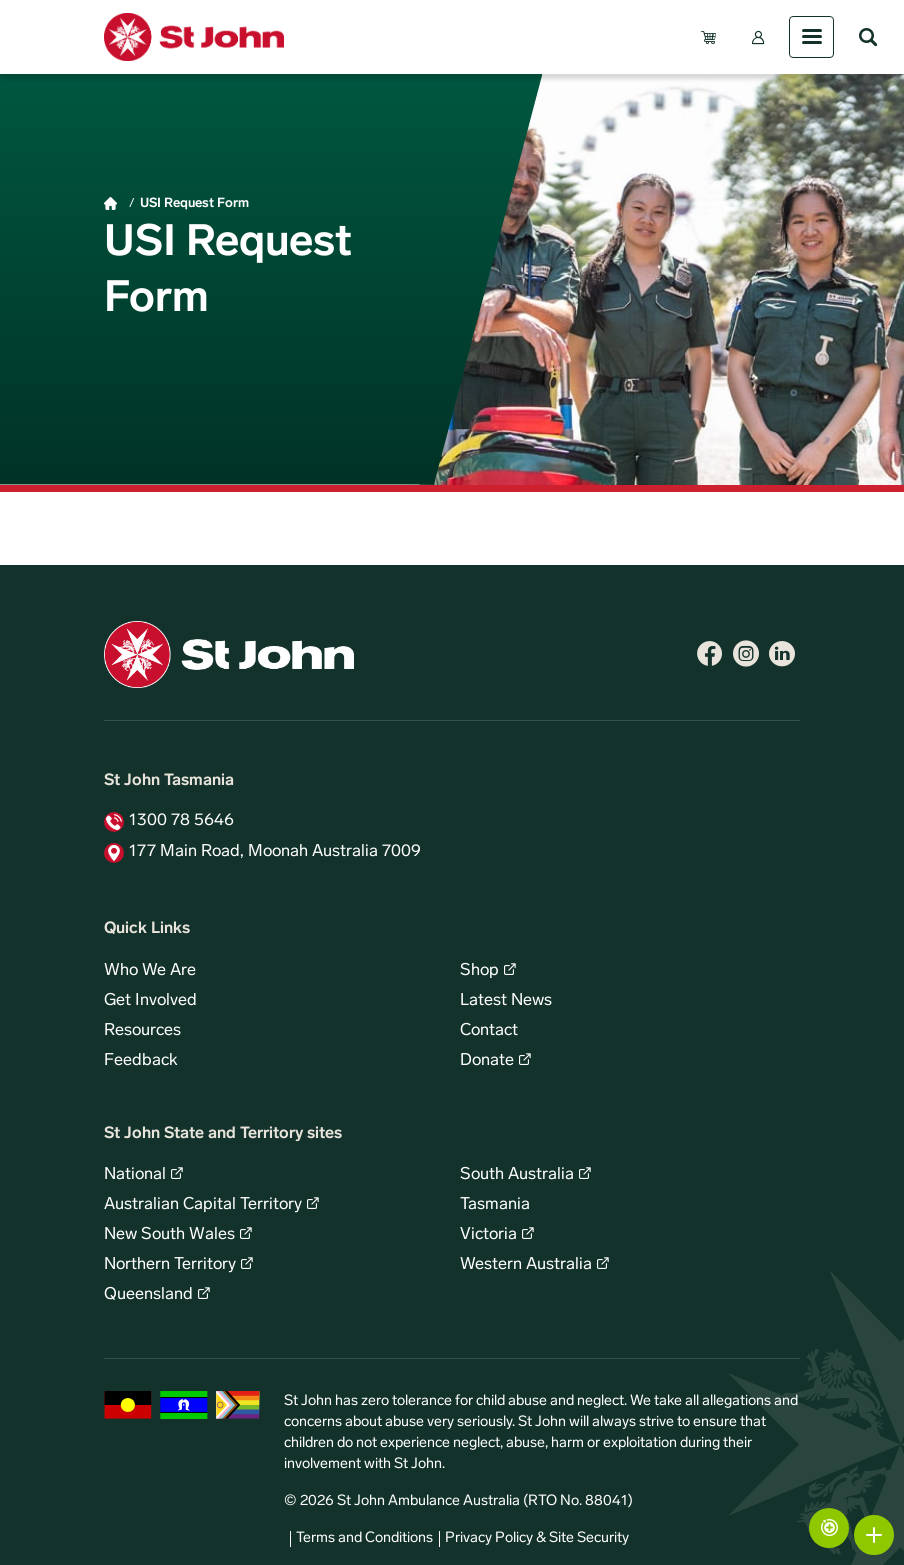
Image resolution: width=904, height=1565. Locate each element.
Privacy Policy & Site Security (537, 1538)
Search (868, 37)
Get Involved (150, 1001)
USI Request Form (194, 203)
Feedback (141, 1061)
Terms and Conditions (364, 1538)
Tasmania (495, 1205)
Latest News (506, 1001)
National (135, 1175)
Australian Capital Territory (203, 1205)
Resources (142, 1031)
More (874, 1535)
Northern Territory (170, 1265)
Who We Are (150, 971)
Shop (479, 971)
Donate (487, 1061)
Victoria (488, 1235)
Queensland (148, 1295)
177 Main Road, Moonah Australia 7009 (275, 852)
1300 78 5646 (181, 821)
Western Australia (526, 1265)
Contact (489, 1031)
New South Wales (169, 1235)
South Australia (517, 1175)
